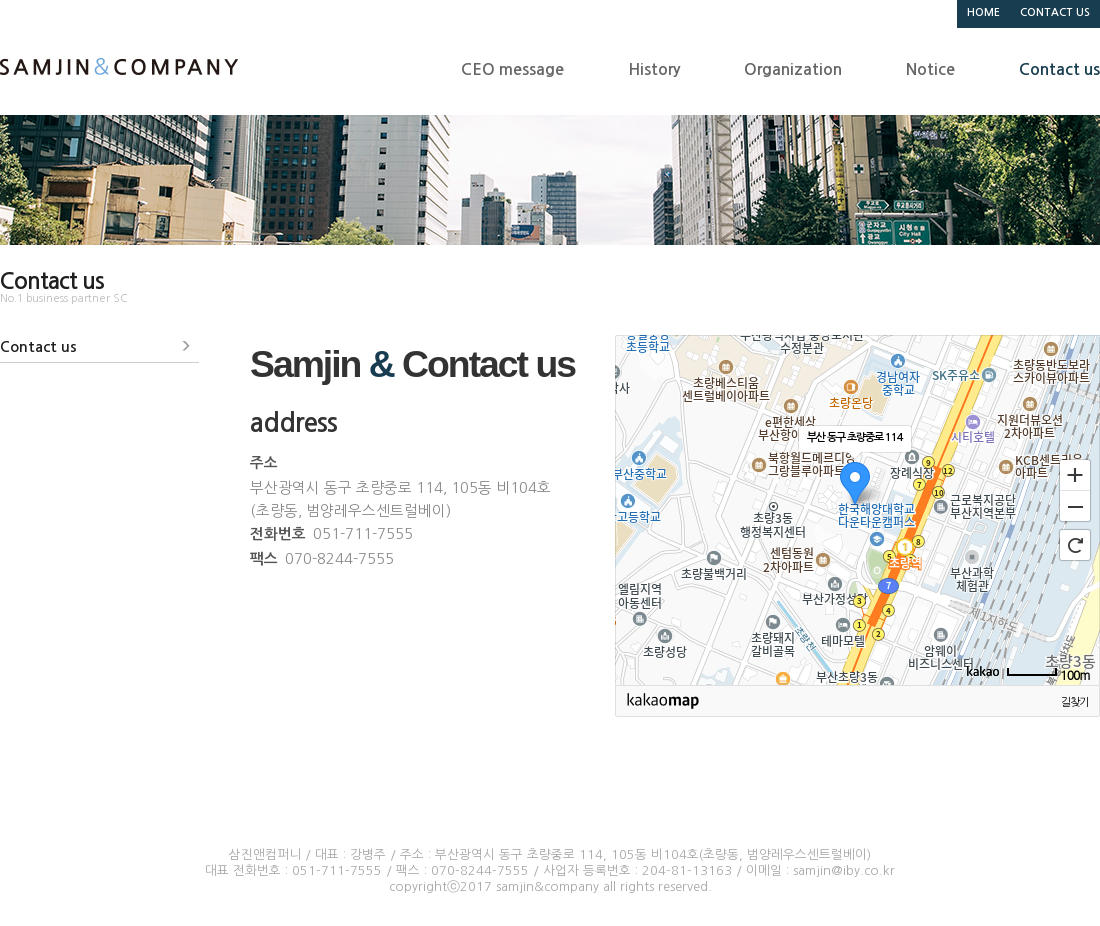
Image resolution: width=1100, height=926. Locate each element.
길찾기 (1074, 702)
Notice (930, 69)
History (654, 69)
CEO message (512, 69)
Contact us (1059, 69)
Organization (793, 69)
